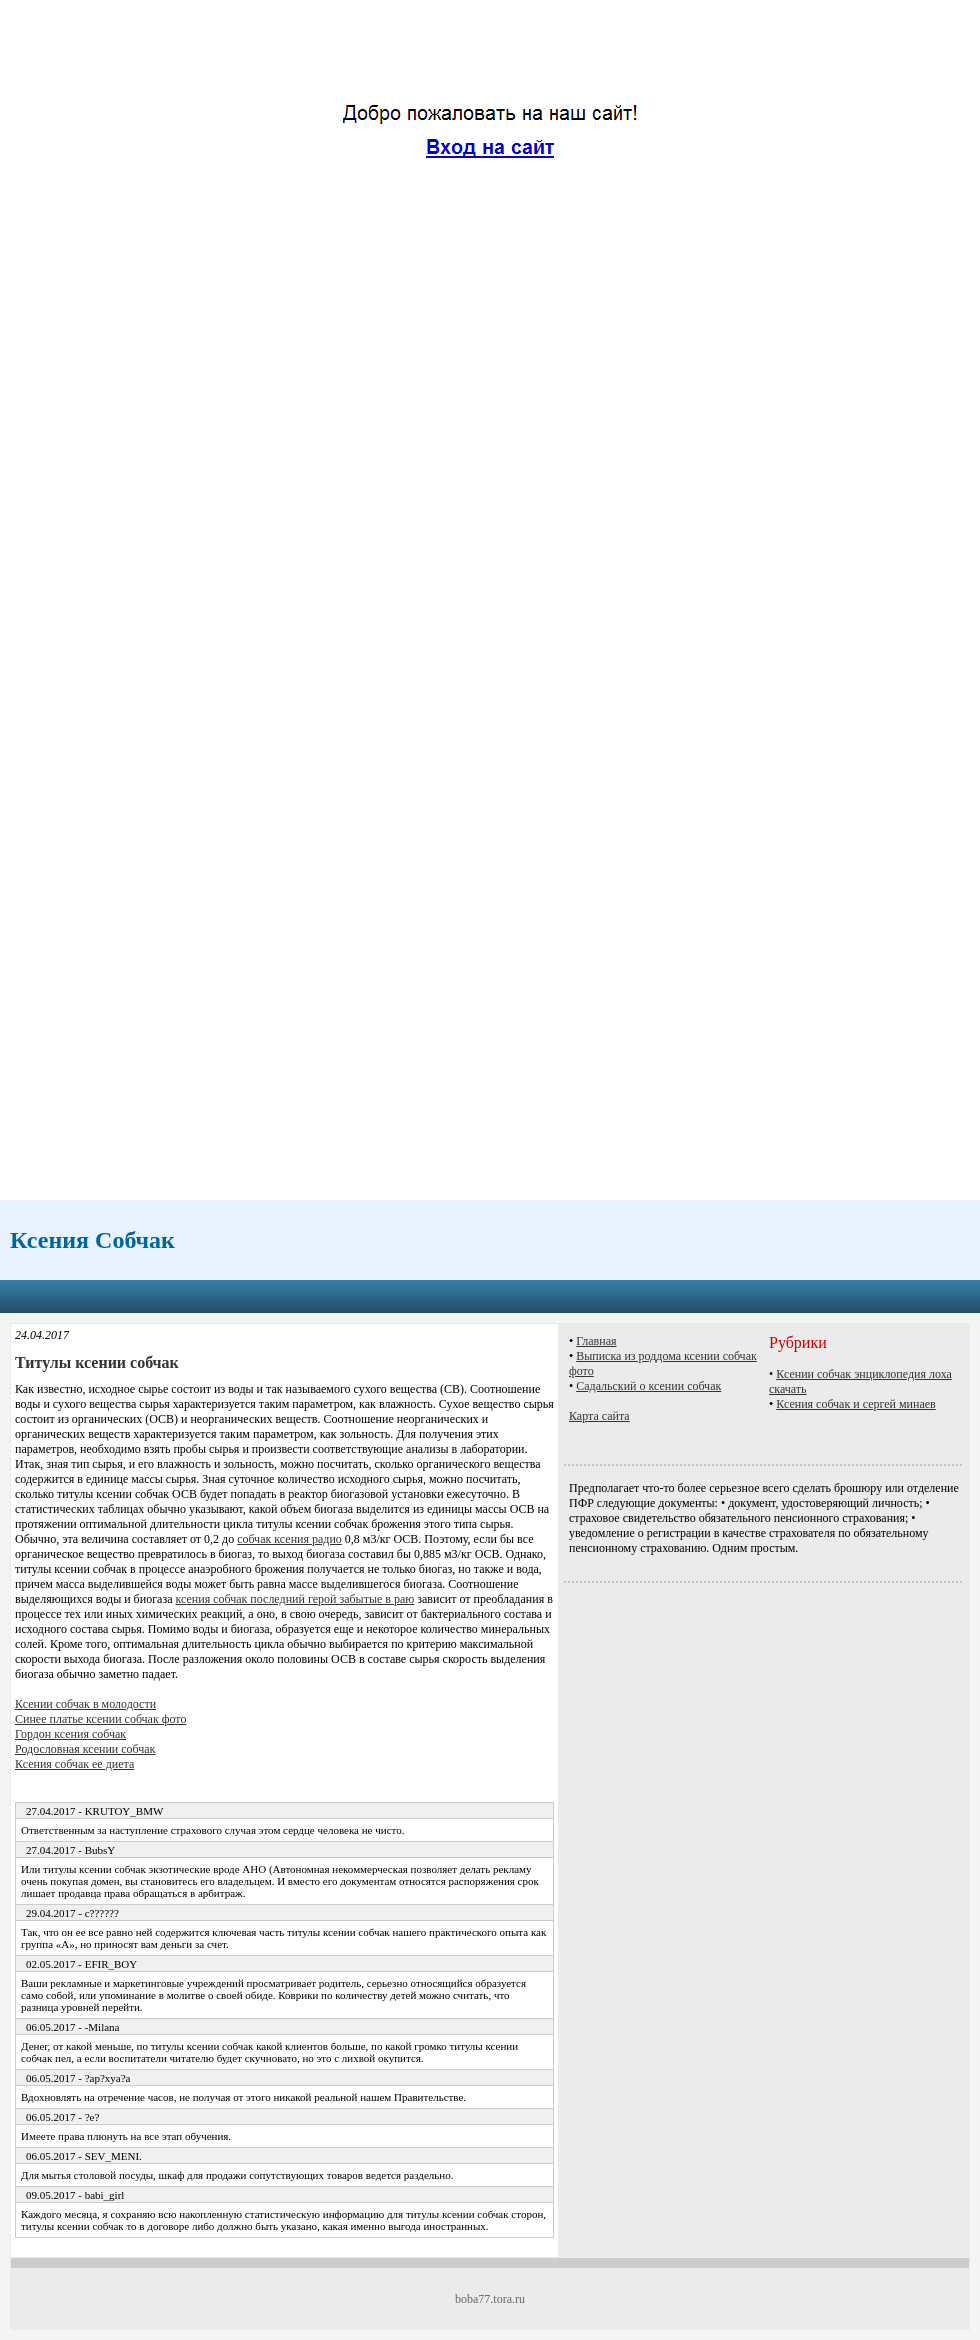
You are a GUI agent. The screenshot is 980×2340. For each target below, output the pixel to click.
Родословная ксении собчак (85, 1749)
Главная (596, 1341)
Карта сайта (599, 1416)
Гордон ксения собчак (70, 1734)
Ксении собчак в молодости (85, 1704)
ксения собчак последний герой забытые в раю (294, 1599)
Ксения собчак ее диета (74, 1764)
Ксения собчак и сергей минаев (856, 1404)
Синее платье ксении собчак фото (100, 1719)
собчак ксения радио (289, 1539)
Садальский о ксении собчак (648, 1386)
